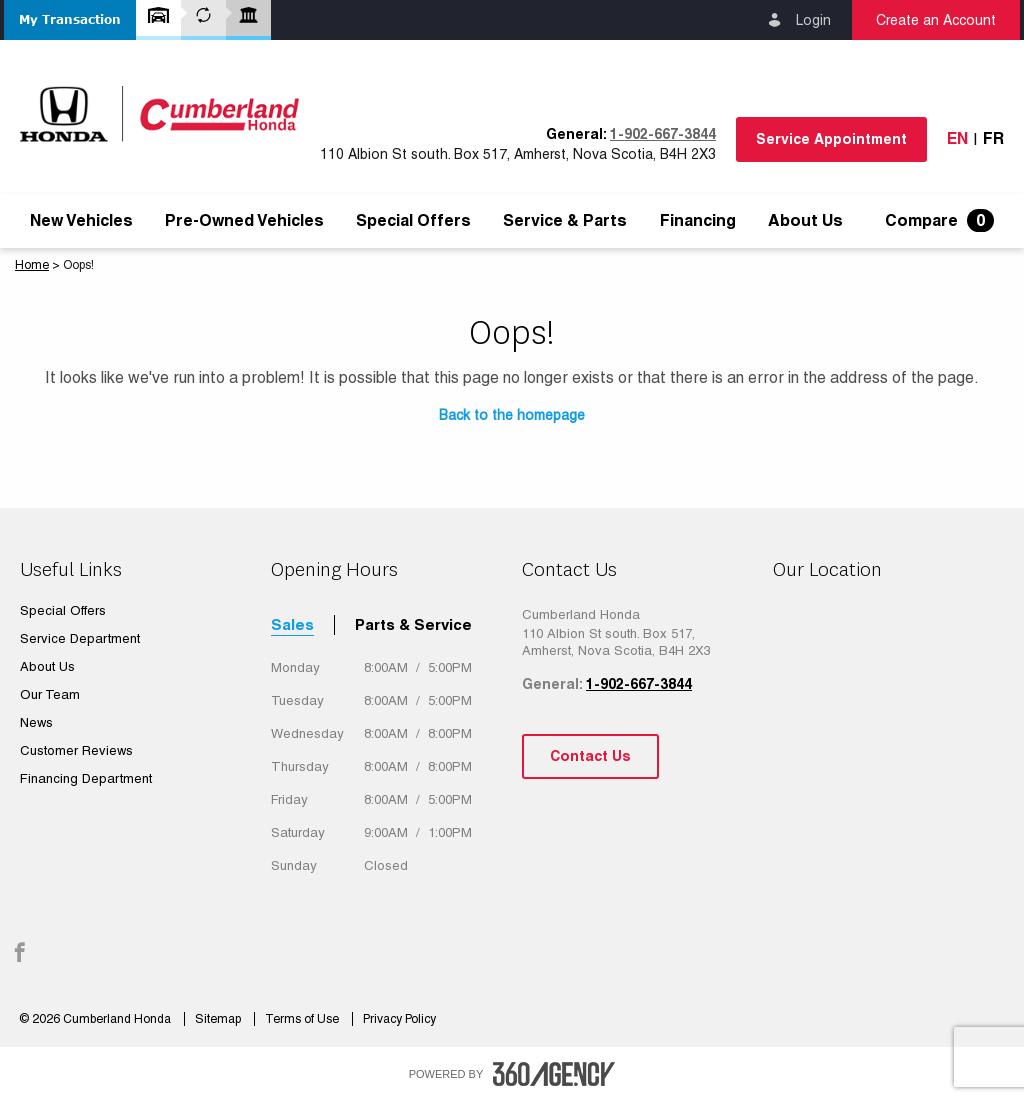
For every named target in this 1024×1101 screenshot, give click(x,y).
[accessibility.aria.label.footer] (554, 1074)
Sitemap (219, 1019)
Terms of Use (303, 1019)
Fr (993, 138)
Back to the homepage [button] (512, 415)
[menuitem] (81, 221)
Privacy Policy (399, 1019)
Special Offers (413, 221)
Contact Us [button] (590, 756)
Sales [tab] (292, 624)
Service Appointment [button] (831, 139)
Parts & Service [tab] (413, 624)
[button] (70, 20)
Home (32, 265)
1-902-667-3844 (663, 134)
